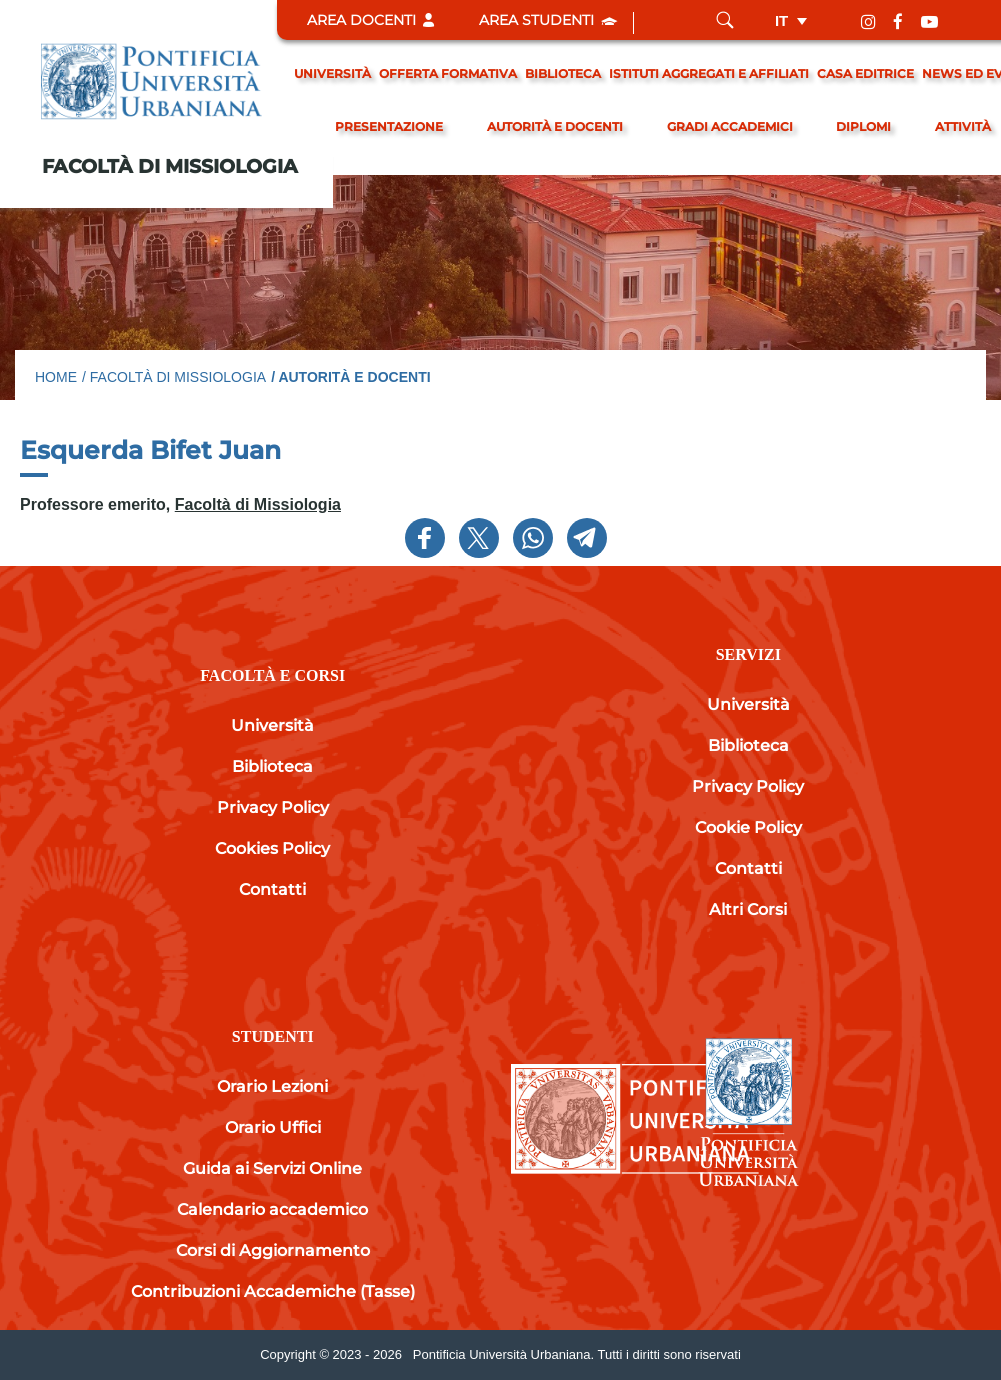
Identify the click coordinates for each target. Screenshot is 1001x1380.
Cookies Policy (272, 848)
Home (56, 377)
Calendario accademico (272, 1209)
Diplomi (863, 126)
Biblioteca (563, 73)
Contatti (272, 889)
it (781, 20)
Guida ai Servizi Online (272, 1168)
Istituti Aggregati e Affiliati (709, 73)
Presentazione (389, 126)
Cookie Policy (748, 827)
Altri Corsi (748, 909)
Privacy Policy (273, 807)
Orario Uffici (273, 1127)
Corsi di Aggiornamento (273, 1250)
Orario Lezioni (272, 1086)
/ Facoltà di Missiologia (174, 377)
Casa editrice (865, 73)
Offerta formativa (448, 73)
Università (332, 73)
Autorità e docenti (555, 126)
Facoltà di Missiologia (170, 166)
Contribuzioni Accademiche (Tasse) (273, 1291)
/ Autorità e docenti (350, 377)
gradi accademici (730, 126)
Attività (963, 126)
